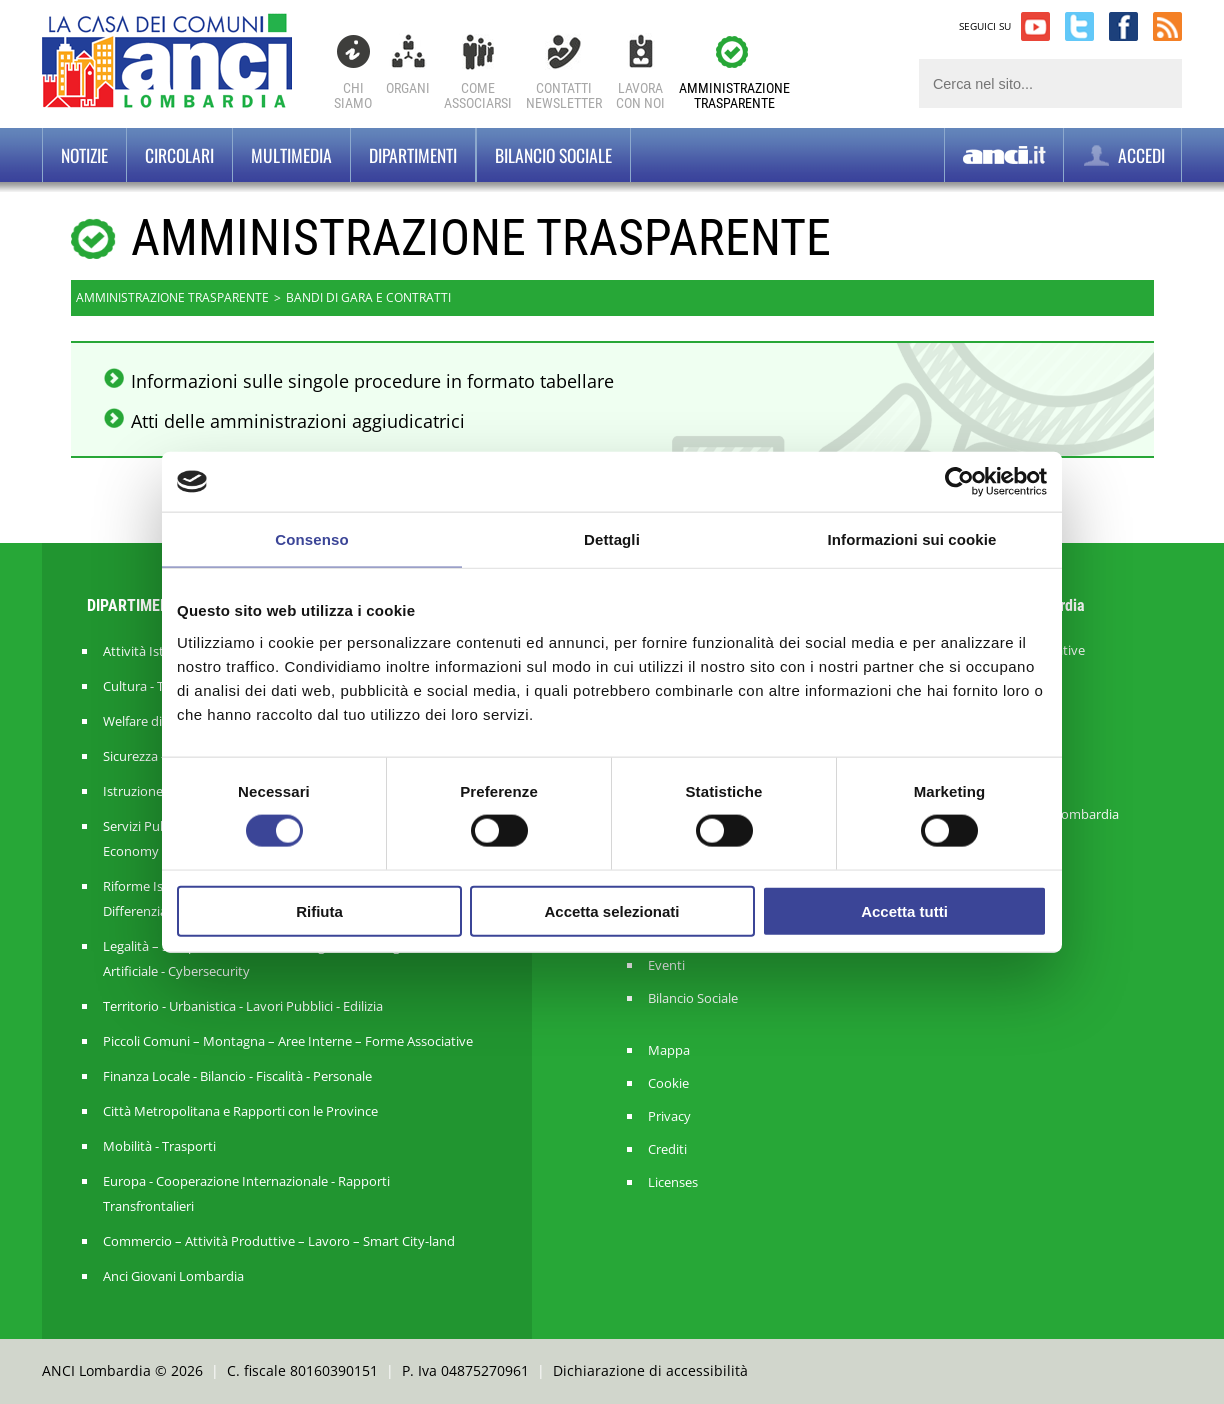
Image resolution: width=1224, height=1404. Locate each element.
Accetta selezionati (611, 910)
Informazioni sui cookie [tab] (912, 539)
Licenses (673, 1182)
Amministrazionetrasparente (734, 95)
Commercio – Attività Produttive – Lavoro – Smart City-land (279, 1241)
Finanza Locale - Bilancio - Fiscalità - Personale (237, 1076)
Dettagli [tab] (612, 539)
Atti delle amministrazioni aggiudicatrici (298, 421)
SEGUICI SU (985, 26)
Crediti (667, 1149)
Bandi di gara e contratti (368, 297)
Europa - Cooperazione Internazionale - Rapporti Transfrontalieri (246, 1193)
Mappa (669, 1050)
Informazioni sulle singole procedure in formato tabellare (372, 381)
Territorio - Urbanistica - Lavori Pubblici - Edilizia (243, 1006)
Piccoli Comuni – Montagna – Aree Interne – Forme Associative (288, 1041)
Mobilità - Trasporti (159, 1146)
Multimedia (291, 155)
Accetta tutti (904, 910)
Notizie (84, 155)
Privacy (669, 1116)
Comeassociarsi (478, 95)
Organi (408, 88)
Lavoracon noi (640, 95)
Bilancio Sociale (693, 998)
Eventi (666, 965)
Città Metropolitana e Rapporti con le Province (240, 1111)
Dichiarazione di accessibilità (650, 1370)
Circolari (179, 155)
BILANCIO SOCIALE (553, 155)
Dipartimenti (413, 155)
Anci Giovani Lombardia (173, 1276)
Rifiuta (319, 910)
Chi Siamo (353, 95)
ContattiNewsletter (564, 95)
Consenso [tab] (311, 539)
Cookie (668, 1083)
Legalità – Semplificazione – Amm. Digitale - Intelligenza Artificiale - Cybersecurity (265, 958)
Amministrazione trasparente (172, 297)
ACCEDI (1122, 155)
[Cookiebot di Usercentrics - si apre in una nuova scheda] (959, 482)
